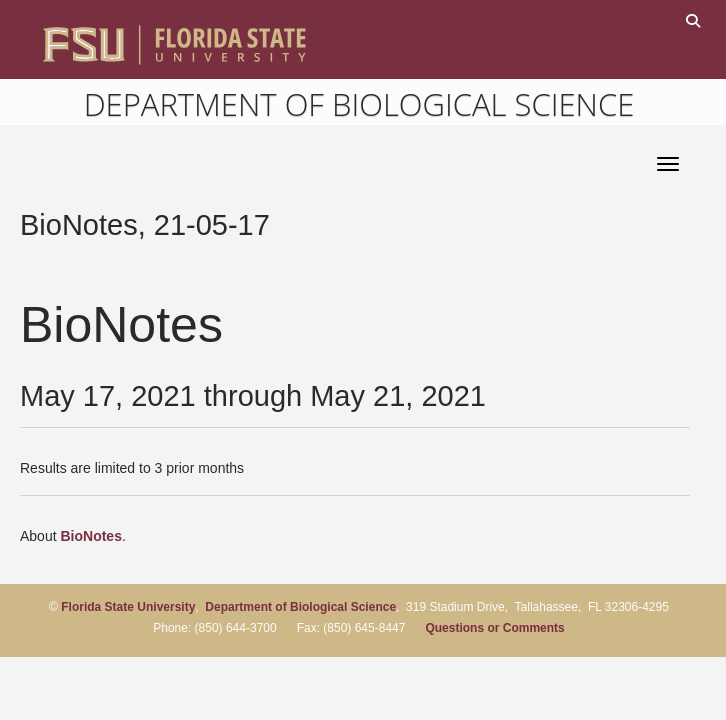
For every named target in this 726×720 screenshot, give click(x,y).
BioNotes (90, 536)
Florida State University (128, 607)
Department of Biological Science (359, 104)
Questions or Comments (494, 628)
